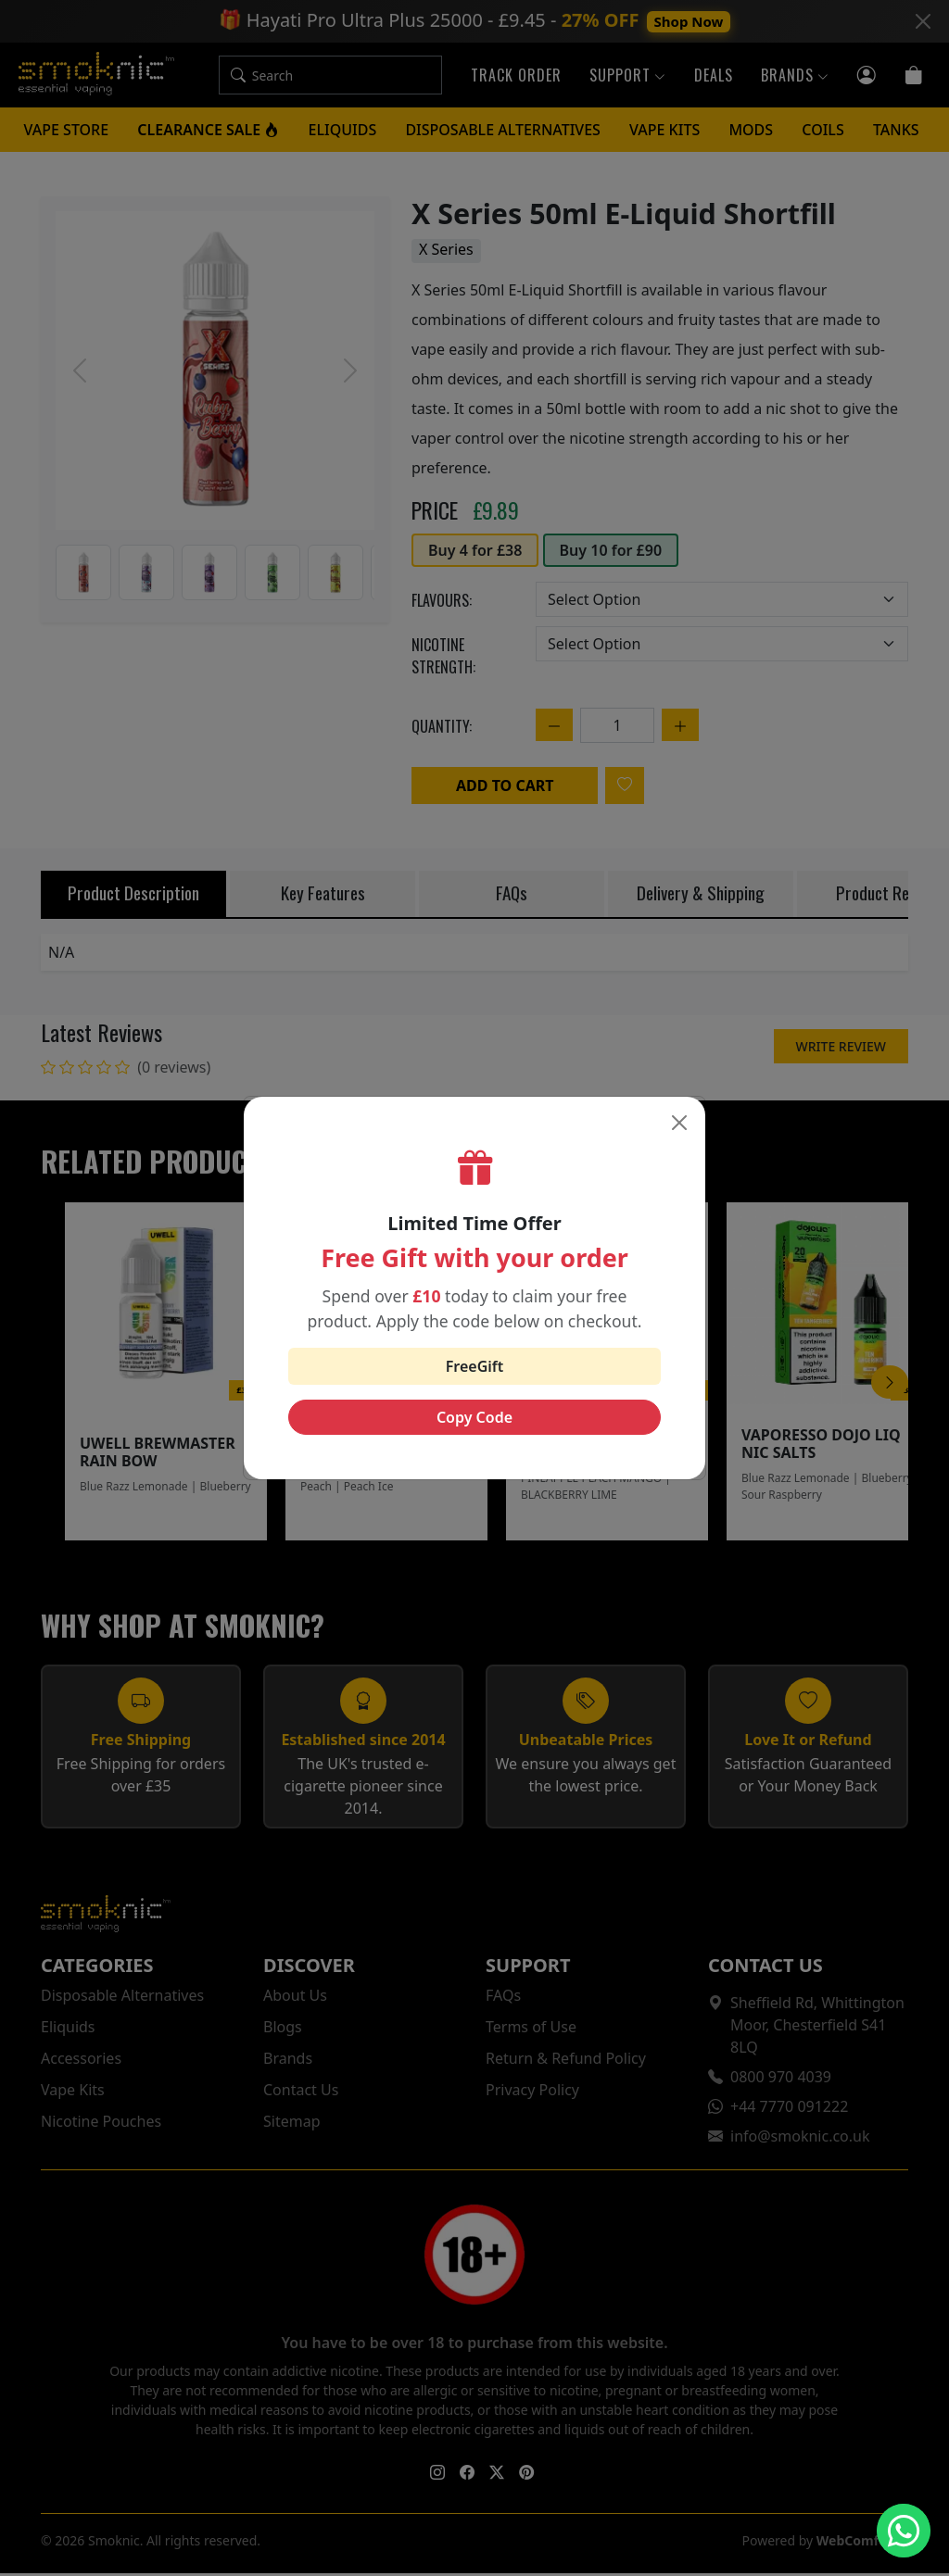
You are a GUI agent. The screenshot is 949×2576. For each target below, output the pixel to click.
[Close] (679, 1123)
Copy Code (474, 1417)
